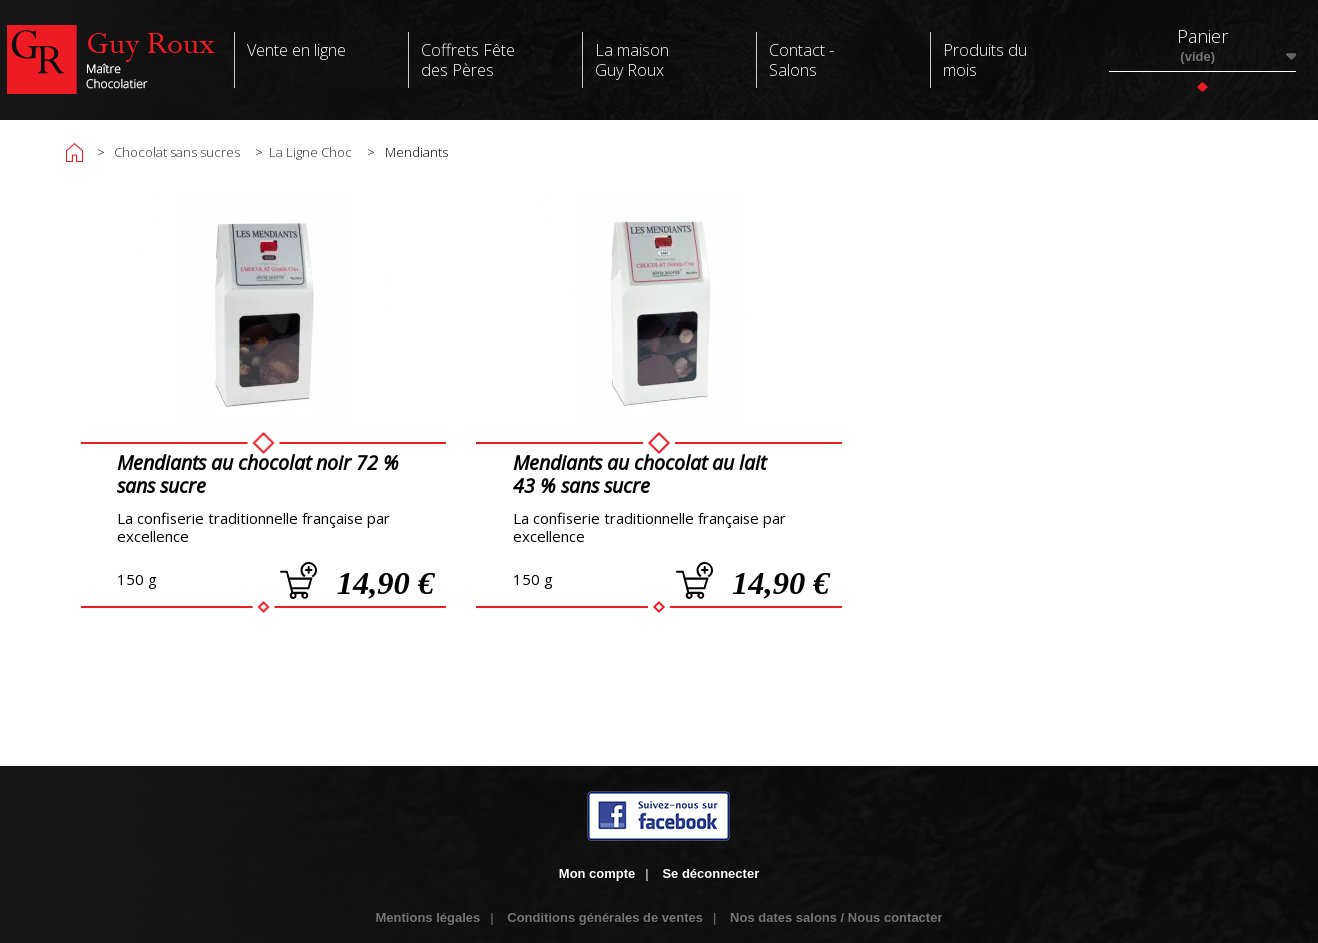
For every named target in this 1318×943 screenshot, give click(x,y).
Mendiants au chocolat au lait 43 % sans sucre (639, 474)
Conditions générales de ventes (605, 917)
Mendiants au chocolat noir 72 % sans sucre (258, 474)
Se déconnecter (710, 873)
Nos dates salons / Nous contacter (836, 917)
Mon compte (597, 873)
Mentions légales (428, 917)
